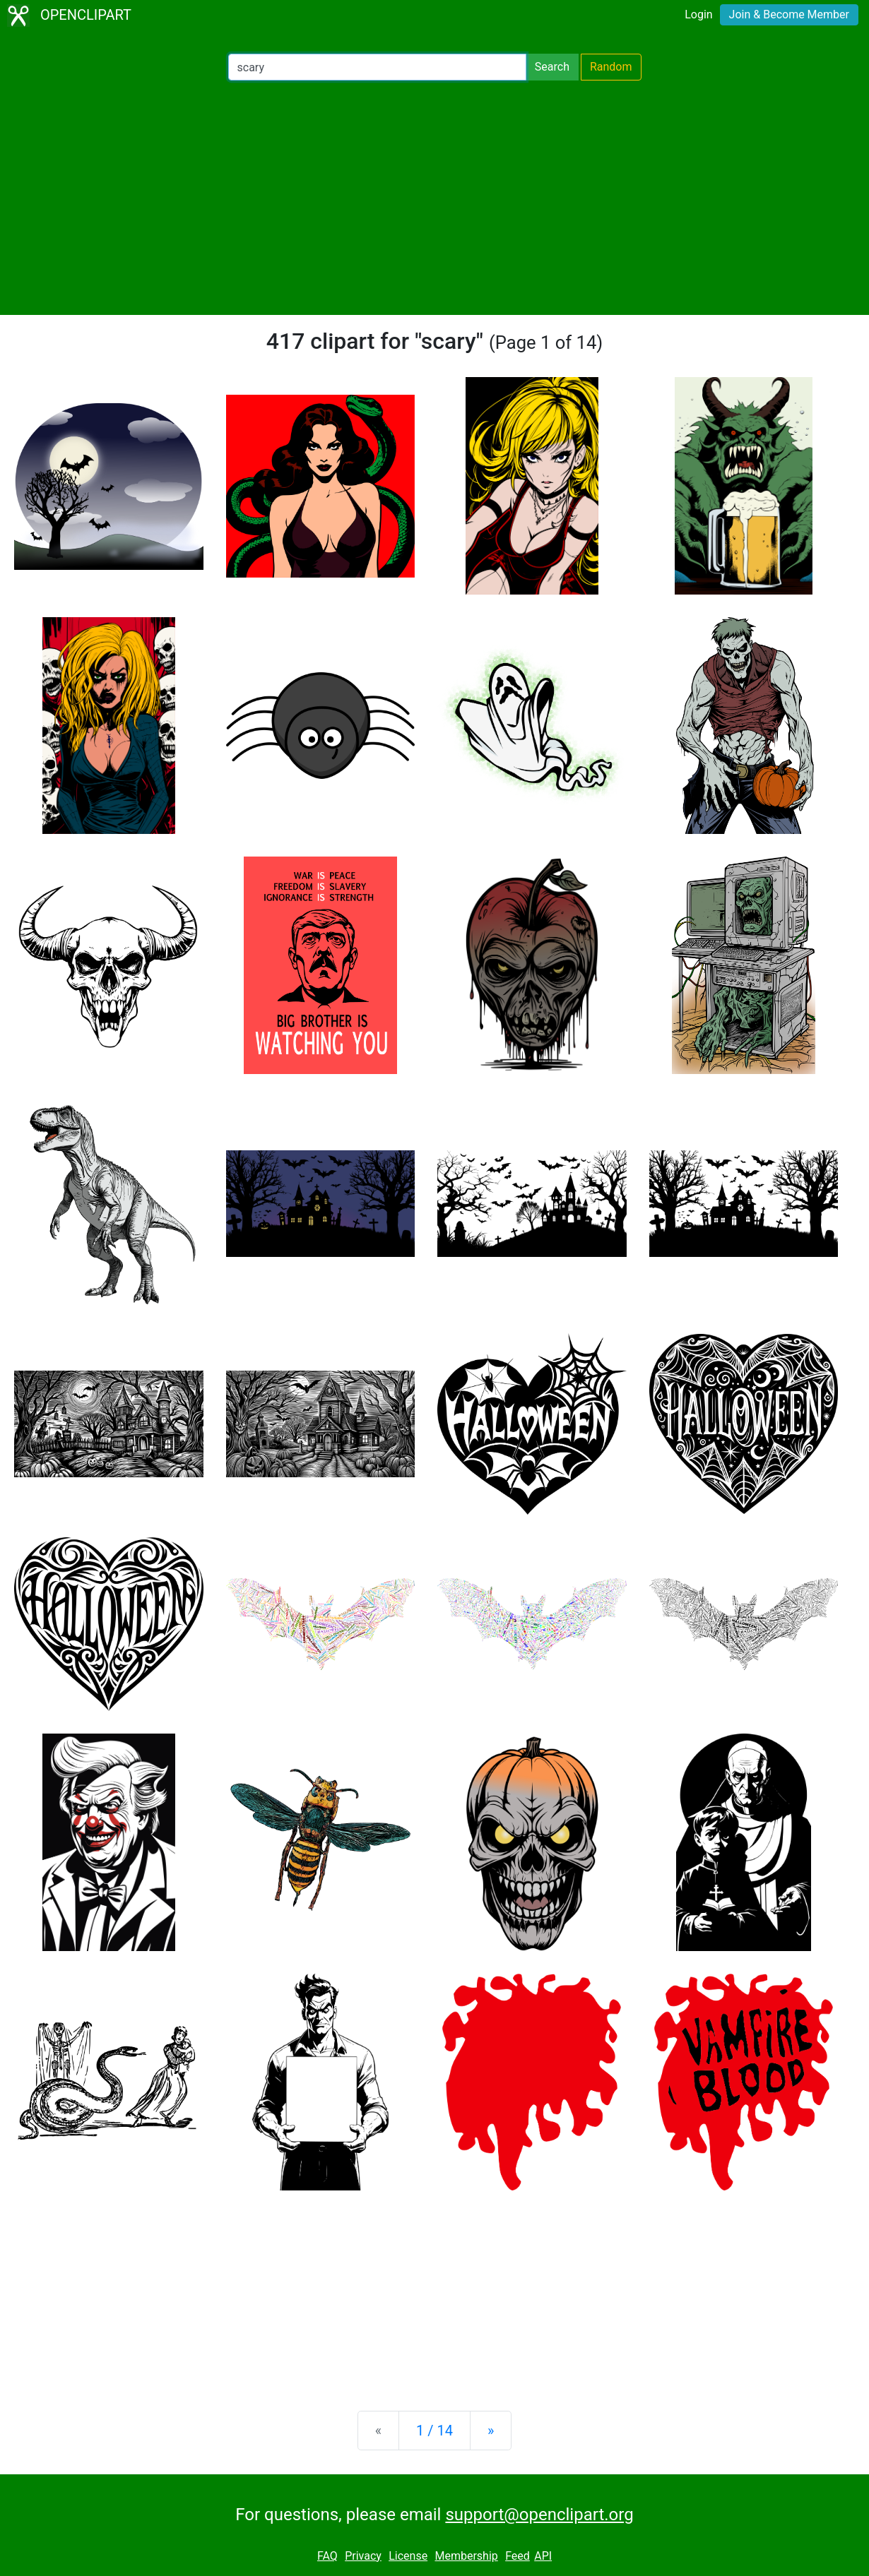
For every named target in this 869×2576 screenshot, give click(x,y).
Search (552, 66)
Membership (465, 2556)
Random (611, 66)
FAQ (327, 2556)
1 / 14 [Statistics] (434, 2430)
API (543, 2556)
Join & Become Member (789, 14)
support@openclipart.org (539, 2514)
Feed (517, 2556)
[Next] (491, 2430)
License (408, 2556)
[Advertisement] (434, 198)
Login (698, 14)
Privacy (363, 2556)
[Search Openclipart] (377, 67)
